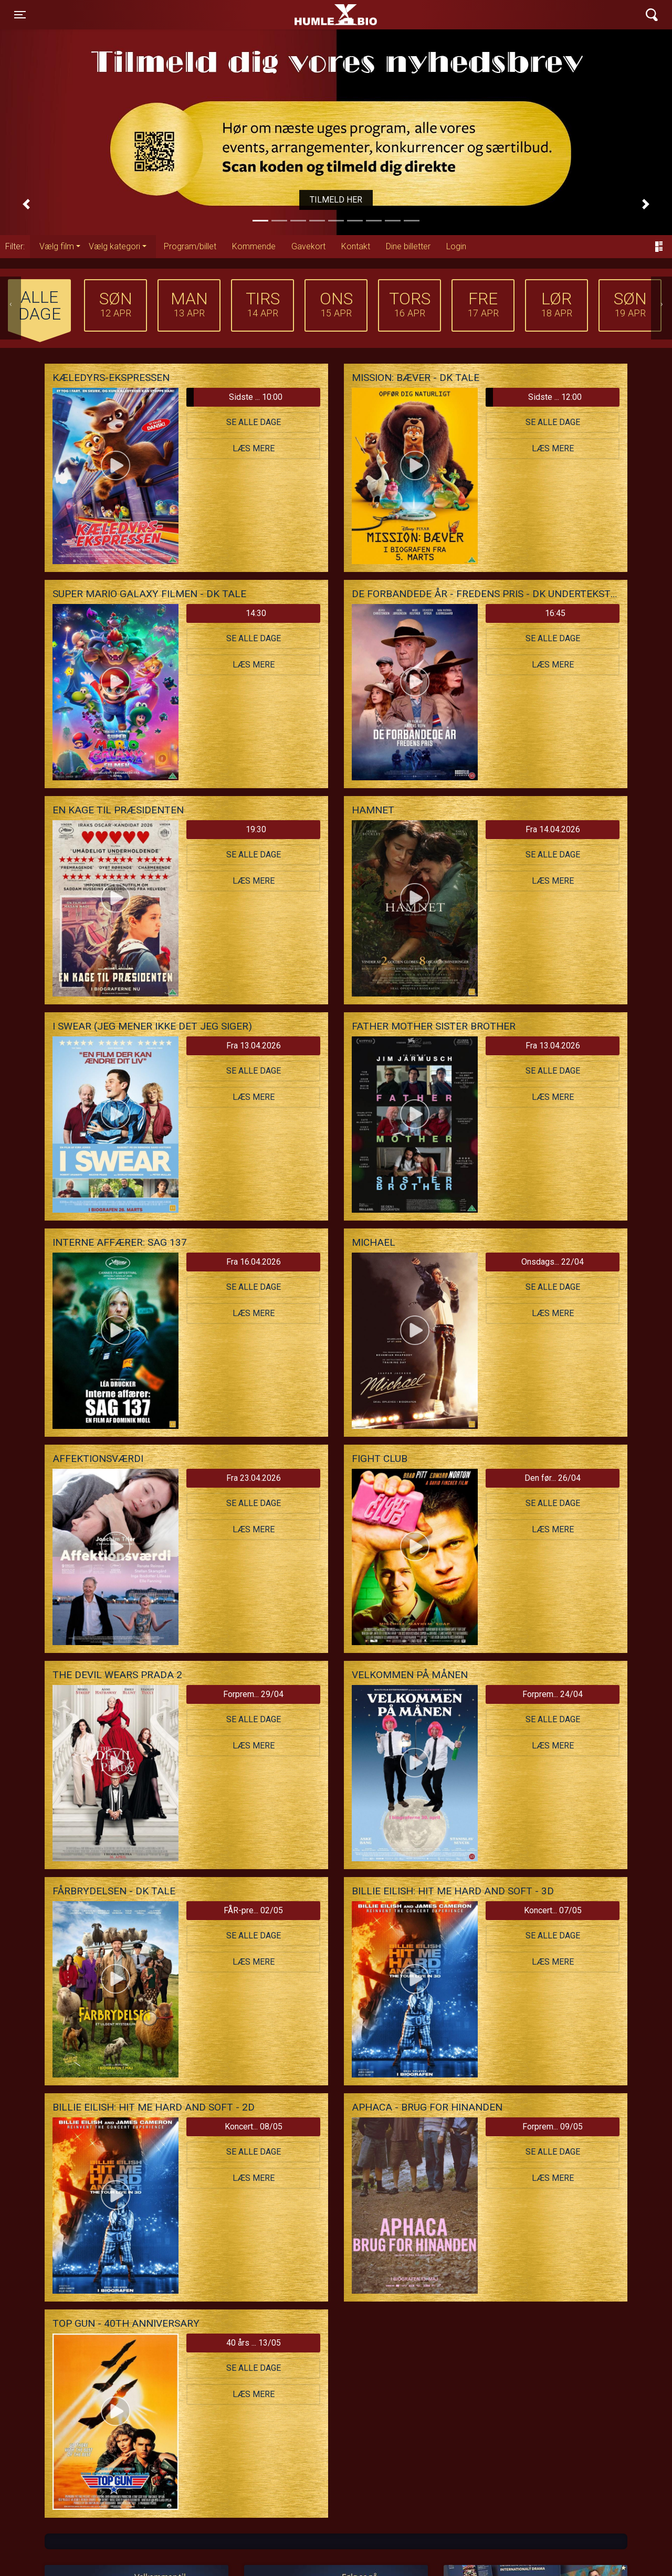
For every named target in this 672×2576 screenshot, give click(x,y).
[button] (26, 204)
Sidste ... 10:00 (234, 397)
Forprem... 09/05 (552, 2127)
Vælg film (56, 246)
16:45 (555, 613)
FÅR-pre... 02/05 (253, 1910)
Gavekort (308, 246)
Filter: (15, 246)
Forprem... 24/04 (552, 1694)
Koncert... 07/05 (553, 1910)
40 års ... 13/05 (253, 2343)
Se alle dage (253, 422)
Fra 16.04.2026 (253, 1262)
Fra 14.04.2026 (553, 829)
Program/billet (190, 246)
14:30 (256, 613)
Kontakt (355, 246)
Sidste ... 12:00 (534, 397)
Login (456, 246)
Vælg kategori (114, 246)
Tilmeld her (336, 200)
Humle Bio (286, 14)
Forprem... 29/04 (253, 1694)
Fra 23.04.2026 (253, 1478)
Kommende (254, 246)
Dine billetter (408, 246)
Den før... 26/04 (552, 1478)
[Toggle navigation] (20, 14)
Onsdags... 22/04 (552, 1262)
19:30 (256, 829)
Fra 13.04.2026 (253, 1046)
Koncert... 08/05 (253, 2127)
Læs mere (254, 448)
